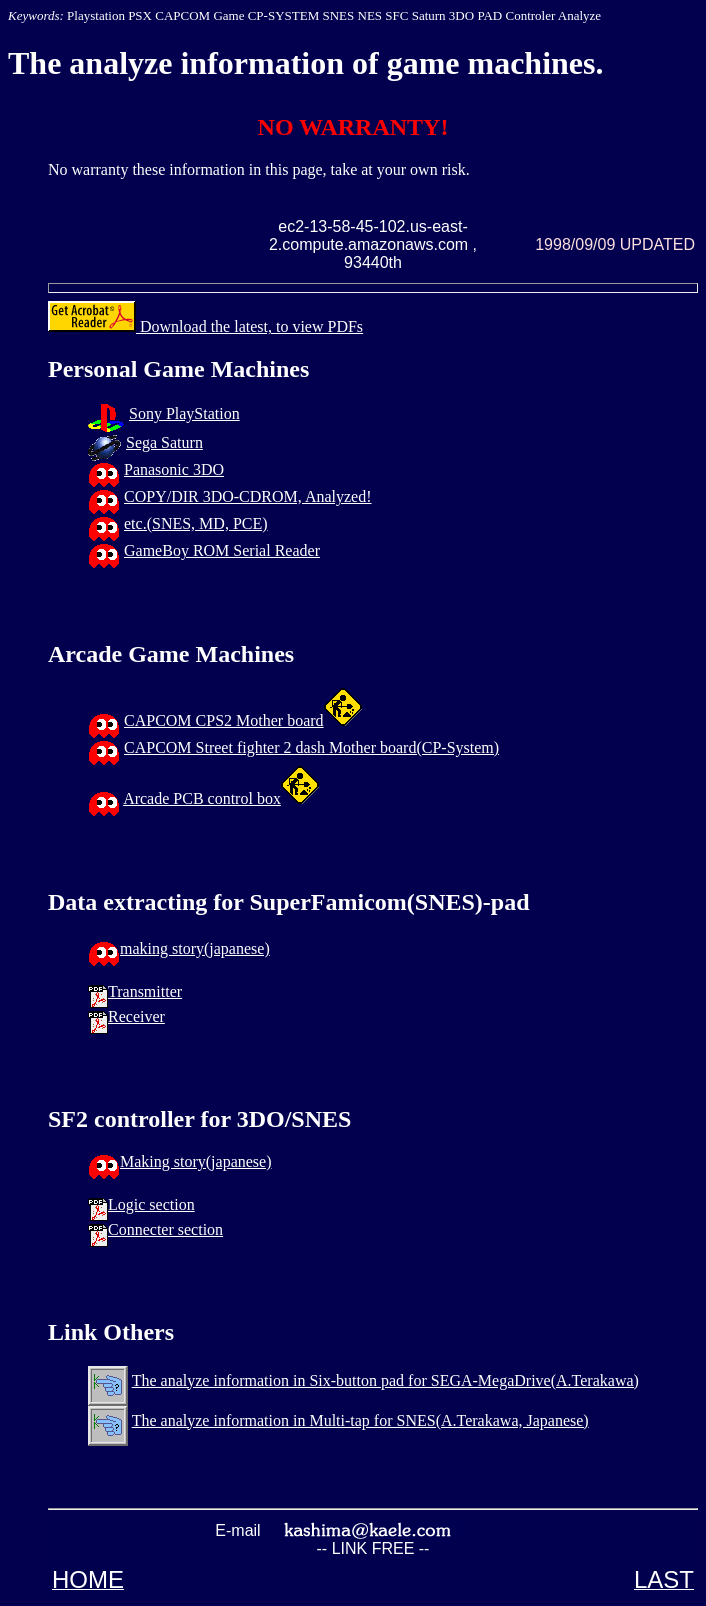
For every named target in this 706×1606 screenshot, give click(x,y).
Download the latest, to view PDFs (205, 326)
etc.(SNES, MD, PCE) (196, 523)
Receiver (136, 1016)
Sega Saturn (164, 442)
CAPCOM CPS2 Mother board (224, 720)
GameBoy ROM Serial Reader (222, 550)
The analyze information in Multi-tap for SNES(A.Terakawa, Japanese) (360, 1420)
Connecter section (165, 1229)
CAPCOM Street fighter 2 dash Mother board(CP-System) (311, 747)
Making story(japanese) (196, 1161)
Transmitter (145, 991)
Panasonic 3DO (174, 469)
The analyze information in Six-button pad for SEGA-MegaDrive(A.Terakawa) (385, 1380)
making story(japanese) (195, 948)
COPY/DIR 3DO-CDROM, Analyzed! (248, 496)
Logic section (151, 1204)
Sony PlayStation (184, 413)
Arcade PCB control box (202, 798)
